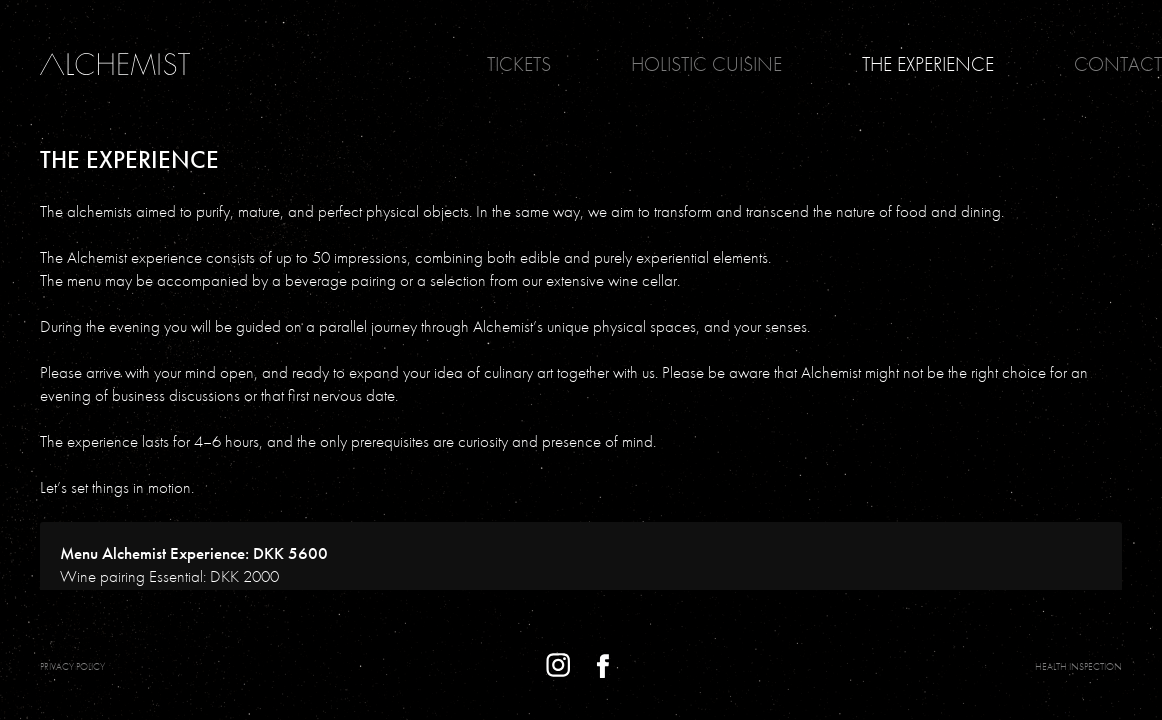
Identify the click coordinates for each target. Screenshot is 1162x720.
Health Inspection (1078, 666)
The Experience (928, 64)
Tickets (519, 64)
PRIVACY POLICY (72, 666)
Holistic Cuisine (706, 64)
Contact (1118, 64)
